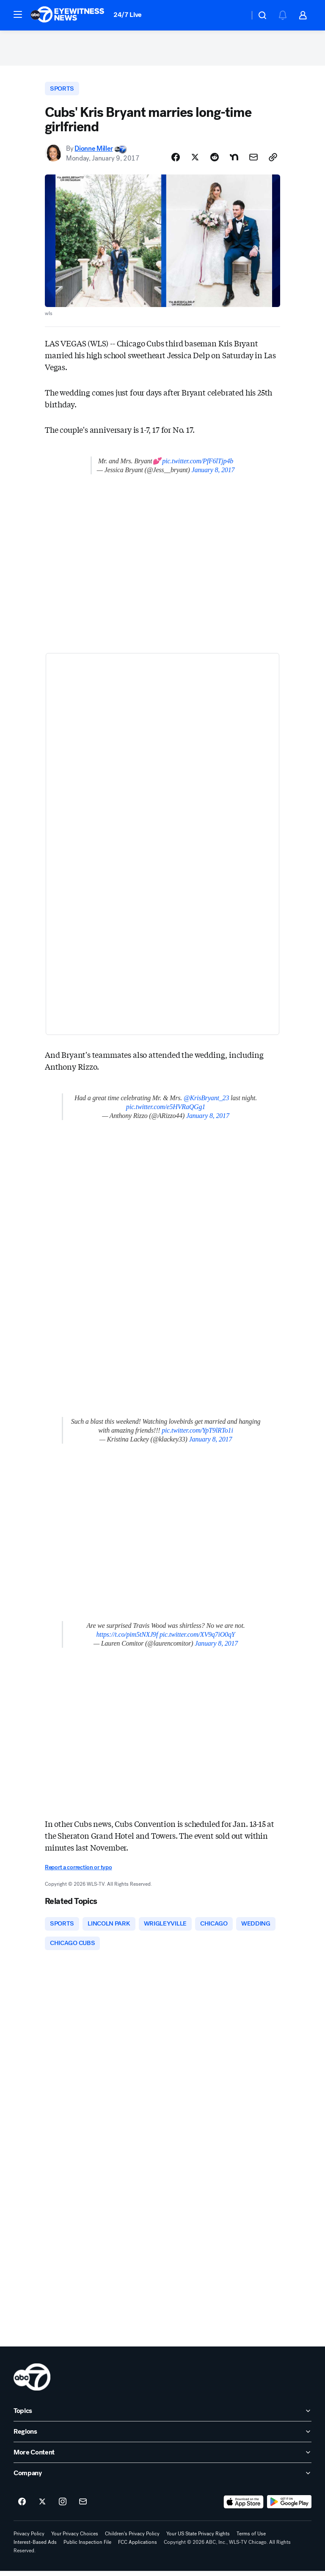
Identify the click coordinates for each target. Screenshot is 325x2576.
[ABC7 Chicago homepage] (67, 15)
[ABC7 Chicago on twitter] (42, 2507)
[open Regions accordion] (162, 2436)
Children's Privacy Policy (132, 2538)
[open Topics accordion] (162, 2416)
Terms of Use (251, 2538)
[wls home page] (32, 2382)
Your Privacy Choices (74, 2538)
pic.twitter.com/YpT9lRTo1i (197, 1434)
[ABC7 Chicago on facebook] (22, 2507)
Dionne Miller (93, 152)
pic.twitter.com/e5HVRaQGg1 (165, 1110)
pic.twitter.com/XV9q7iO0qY (197, 1638)
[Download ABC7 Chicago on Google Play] (289, 2507)
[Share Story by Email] (253, 161)
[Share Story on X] (195, 161)
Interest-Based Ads (35, 2547)
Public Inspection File (87, 2547)
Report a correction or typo (78, 1871)
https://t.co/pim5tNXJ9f (127, 1638)
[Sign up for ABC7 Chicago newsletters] (82, 2507)
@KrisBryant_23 (206, 1101)
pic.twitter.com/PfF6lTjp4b (197, 464)
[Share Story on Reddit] (214, 161)
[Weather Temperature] (236, 15)
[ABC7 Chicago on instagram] (62, 2507)
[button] (18, 14)
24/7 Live (127, 14)
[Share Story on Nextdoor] (234, 161)
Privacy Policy (29, 2538)
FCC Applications (137, 2547)
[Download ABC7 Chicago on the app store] (243, 2507)
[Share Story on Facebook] (175, 161)
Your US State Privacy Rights (198, 2538)
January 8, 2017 (213, 473)
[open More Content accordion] (162, 2457)
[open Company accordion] (162, 2478)
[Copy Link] (273, 161)
